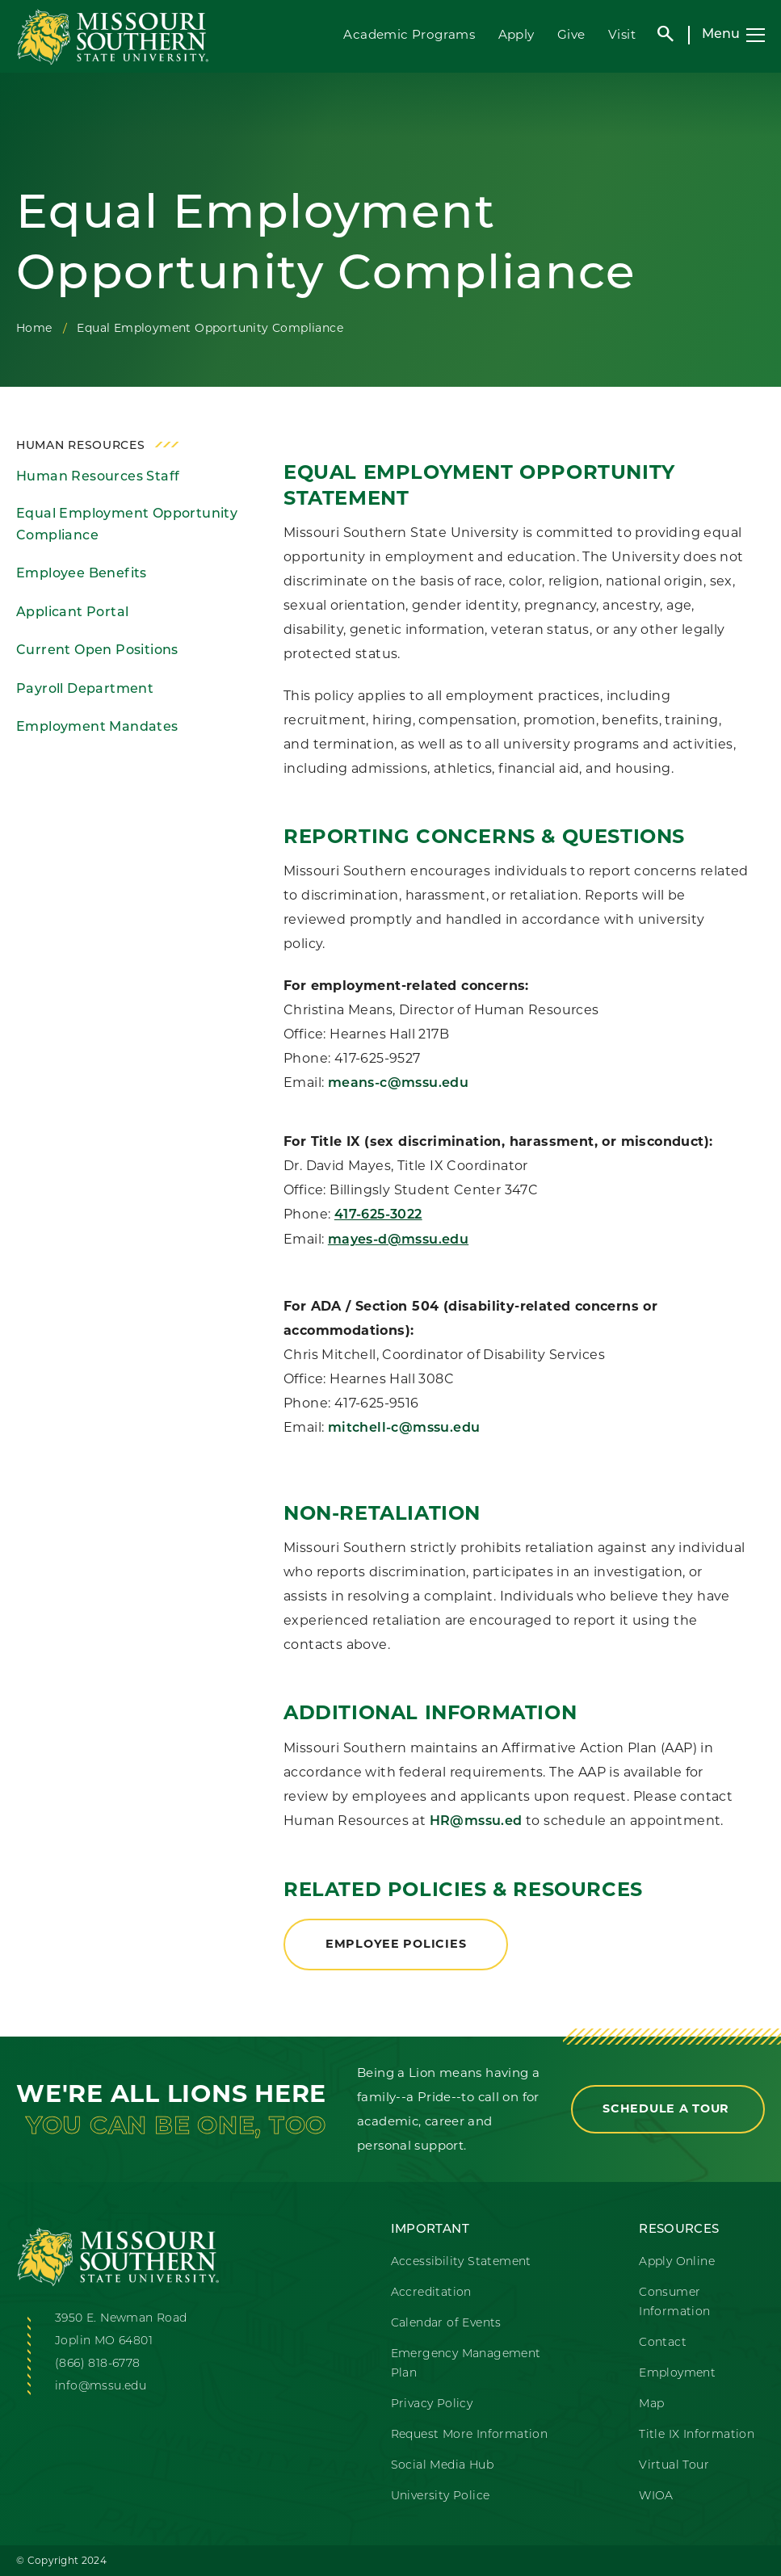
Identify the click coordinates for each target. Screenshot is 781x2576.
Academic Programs (409, 34)
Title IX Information (696, 2435)
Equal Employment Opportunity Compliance (126, 525)
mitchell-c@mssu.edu (404, 1428)
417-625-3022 (378, 1215)
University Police (440, 2496)
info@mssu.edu (100, 2387)
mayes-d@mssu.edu (398, 1240)
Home (34, 328)
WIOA (656, 2496)
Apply (516, 34)
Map (651, 2404)
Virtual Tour (674, 2466)
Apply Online (677, 2262)
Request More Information (469, 2435)
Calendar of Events (446, 2324)
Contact (663, 2343)
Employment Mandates (97, 727)
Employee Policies (395, 1943)
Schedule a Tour (668, 2108)
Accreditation (431, 2293)
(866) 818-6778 (98, 2364)
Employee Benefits (81, 574)
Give (571, 34)
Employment (677, 2374)
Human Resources (80, 446)
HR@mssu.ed (478, 1821)
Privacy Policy (432, 2404)
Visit (622, 34)
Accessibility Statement (461, 2262)
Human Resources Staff (97, 477)
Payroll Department (84, 689)
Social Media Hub (442, 2466)
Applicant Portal (72, 612)
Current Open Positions (97, 650)
